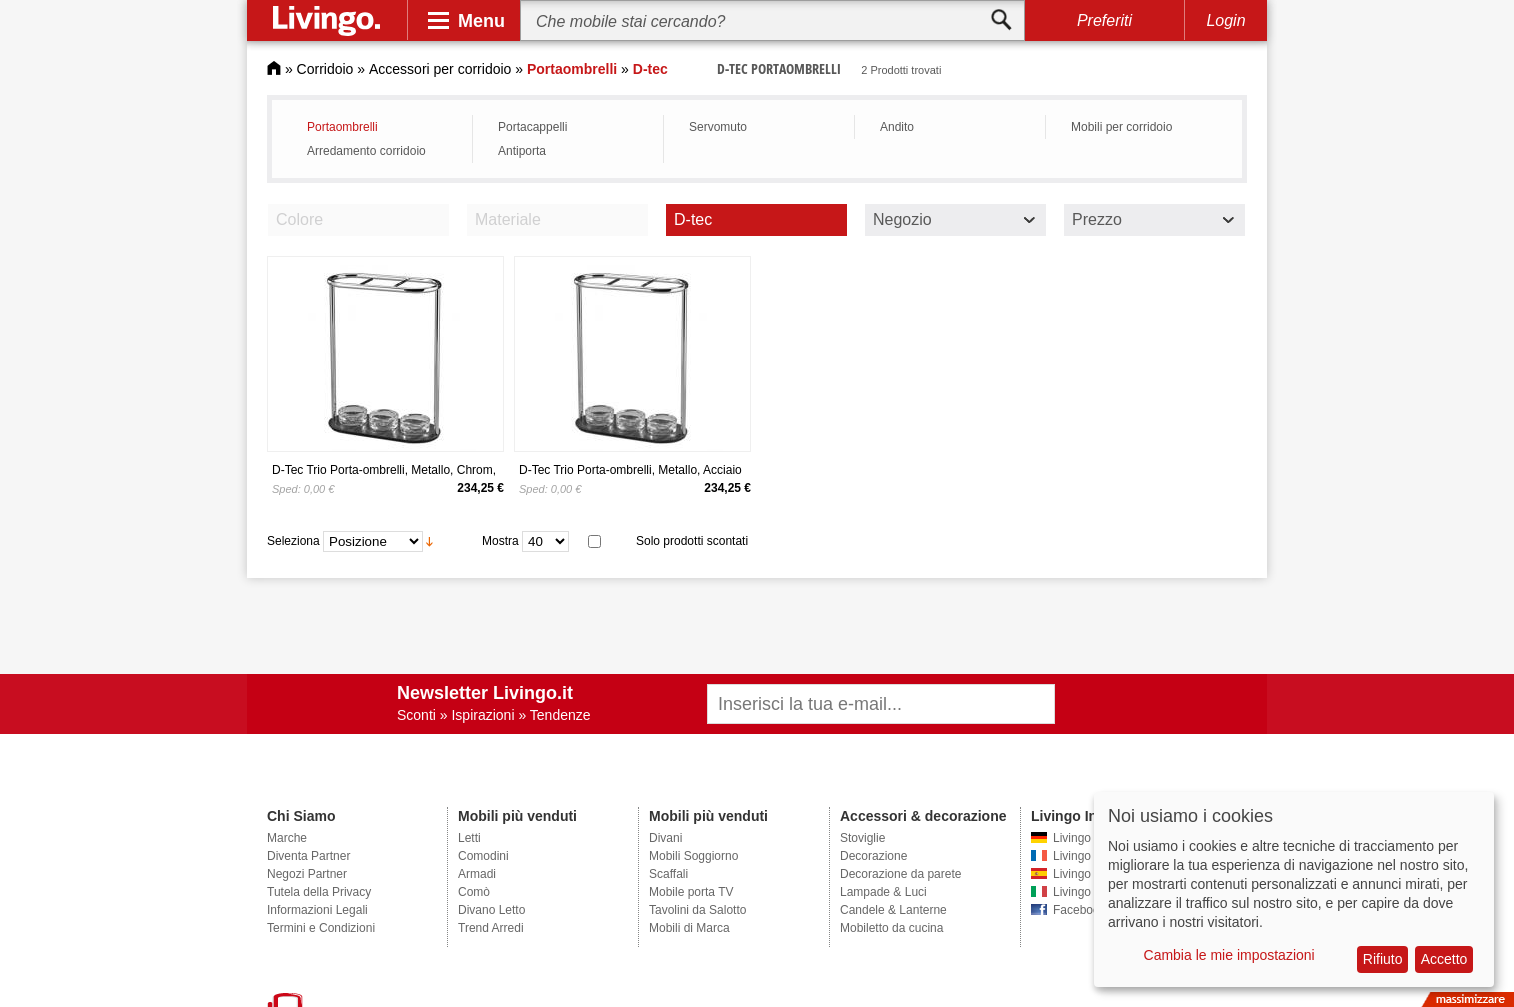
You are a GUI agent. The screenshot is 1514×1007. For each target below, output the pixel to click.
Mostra (500, 541)
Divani (665, 838)
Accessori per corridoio (440, 69)
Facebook (1079, 910)
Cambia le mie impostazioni (1229, 955)
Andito (897, 127)
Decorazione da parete (900, 874)
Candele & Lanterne (893, 910)
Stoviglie (862, 838)
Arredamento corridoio (366, 151)
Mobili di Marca (689, 928)
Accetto (1444, 959)
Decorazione (873, 856)
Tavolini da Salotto (697, 910)
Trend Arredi (491, 928)
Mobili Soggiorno (693, 856)
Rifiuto (1383, 959)
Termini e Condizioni (321, 928)
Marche (287, 838)
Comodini (483, 856)
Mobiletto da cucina (891, 928)
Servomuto (718, 127)
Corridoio (325, 69)
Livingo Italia (1086, 892)
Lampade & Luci (883, 892)
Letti (469, 838)
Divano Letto (491, 910)
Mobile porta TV (691, 892)
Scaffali (668, 874)
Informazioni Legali (317, 910)
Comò (474, 892)
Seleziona (293, 541)
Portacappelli (532, 127)
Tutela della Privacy (319, 892)
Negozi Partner (307, 874)
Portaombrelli (342, 127)
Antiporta (522, 151)
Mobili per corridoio (1121, 127)
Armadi (477, 874)
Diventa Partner (308, 856)
